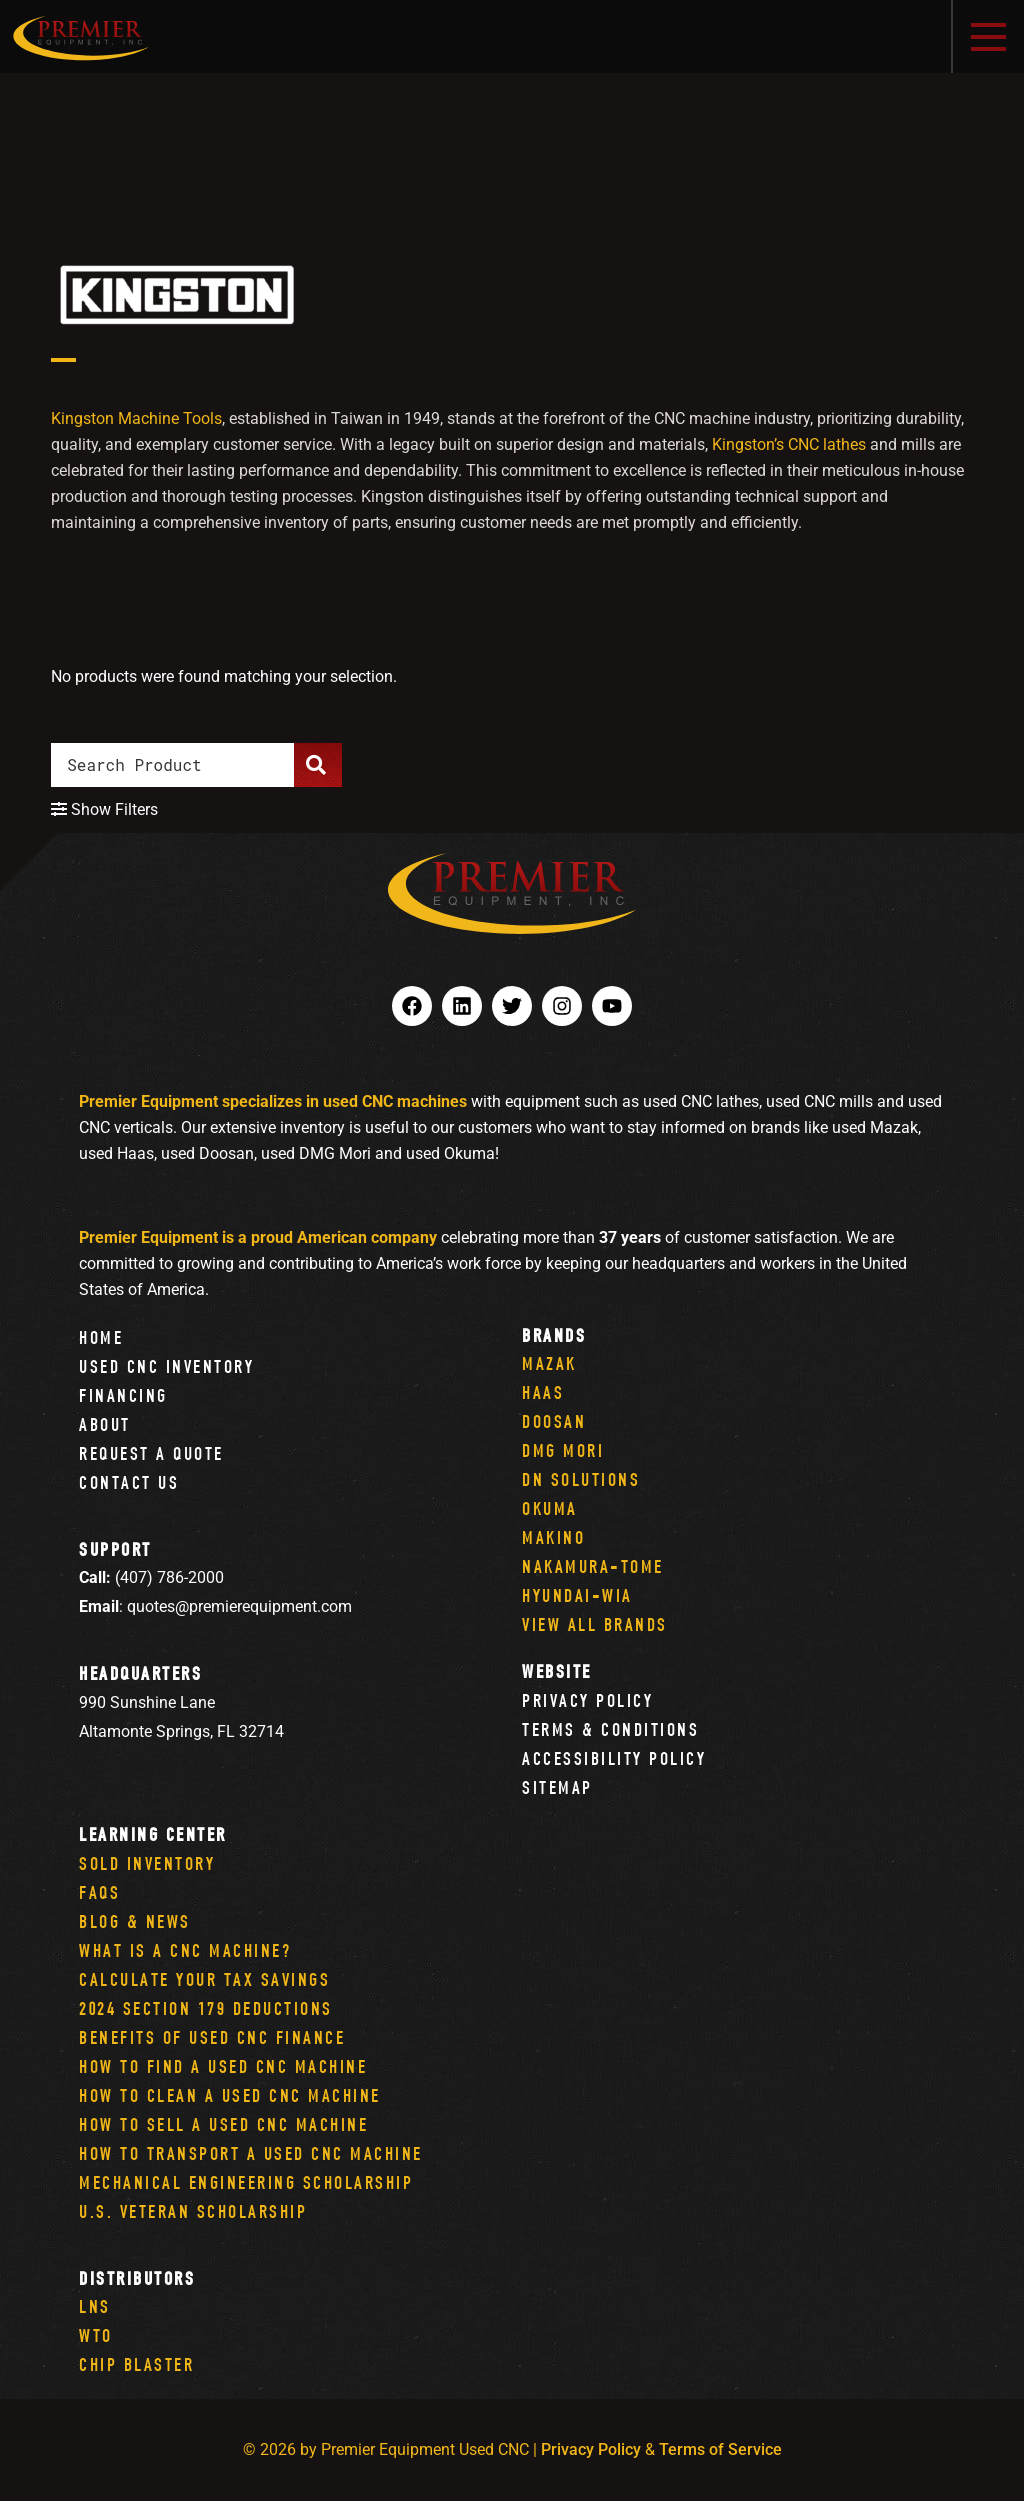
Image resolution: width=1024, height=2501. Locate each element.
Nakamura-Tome (593, 1566)
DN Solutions (581, 1479)
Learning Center (153, 1834)
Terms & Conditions (610, 1729)
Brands (554, 1335)
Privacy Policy (587, 1700)
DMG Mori (563, 1450)
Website (557, 1671)
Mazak (549, 1363)
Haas (543, 1392)
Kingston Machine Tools (136, 418)
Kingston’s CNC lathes (789, 444)
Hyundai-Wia (577, 1595)
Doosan (554, 1421)
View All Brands (595, 1624)
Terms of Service (720, 2449)
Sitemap (557, 1787)
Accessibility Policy (614, 1758)
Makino (553, 1537)
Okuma (550, 1508)
